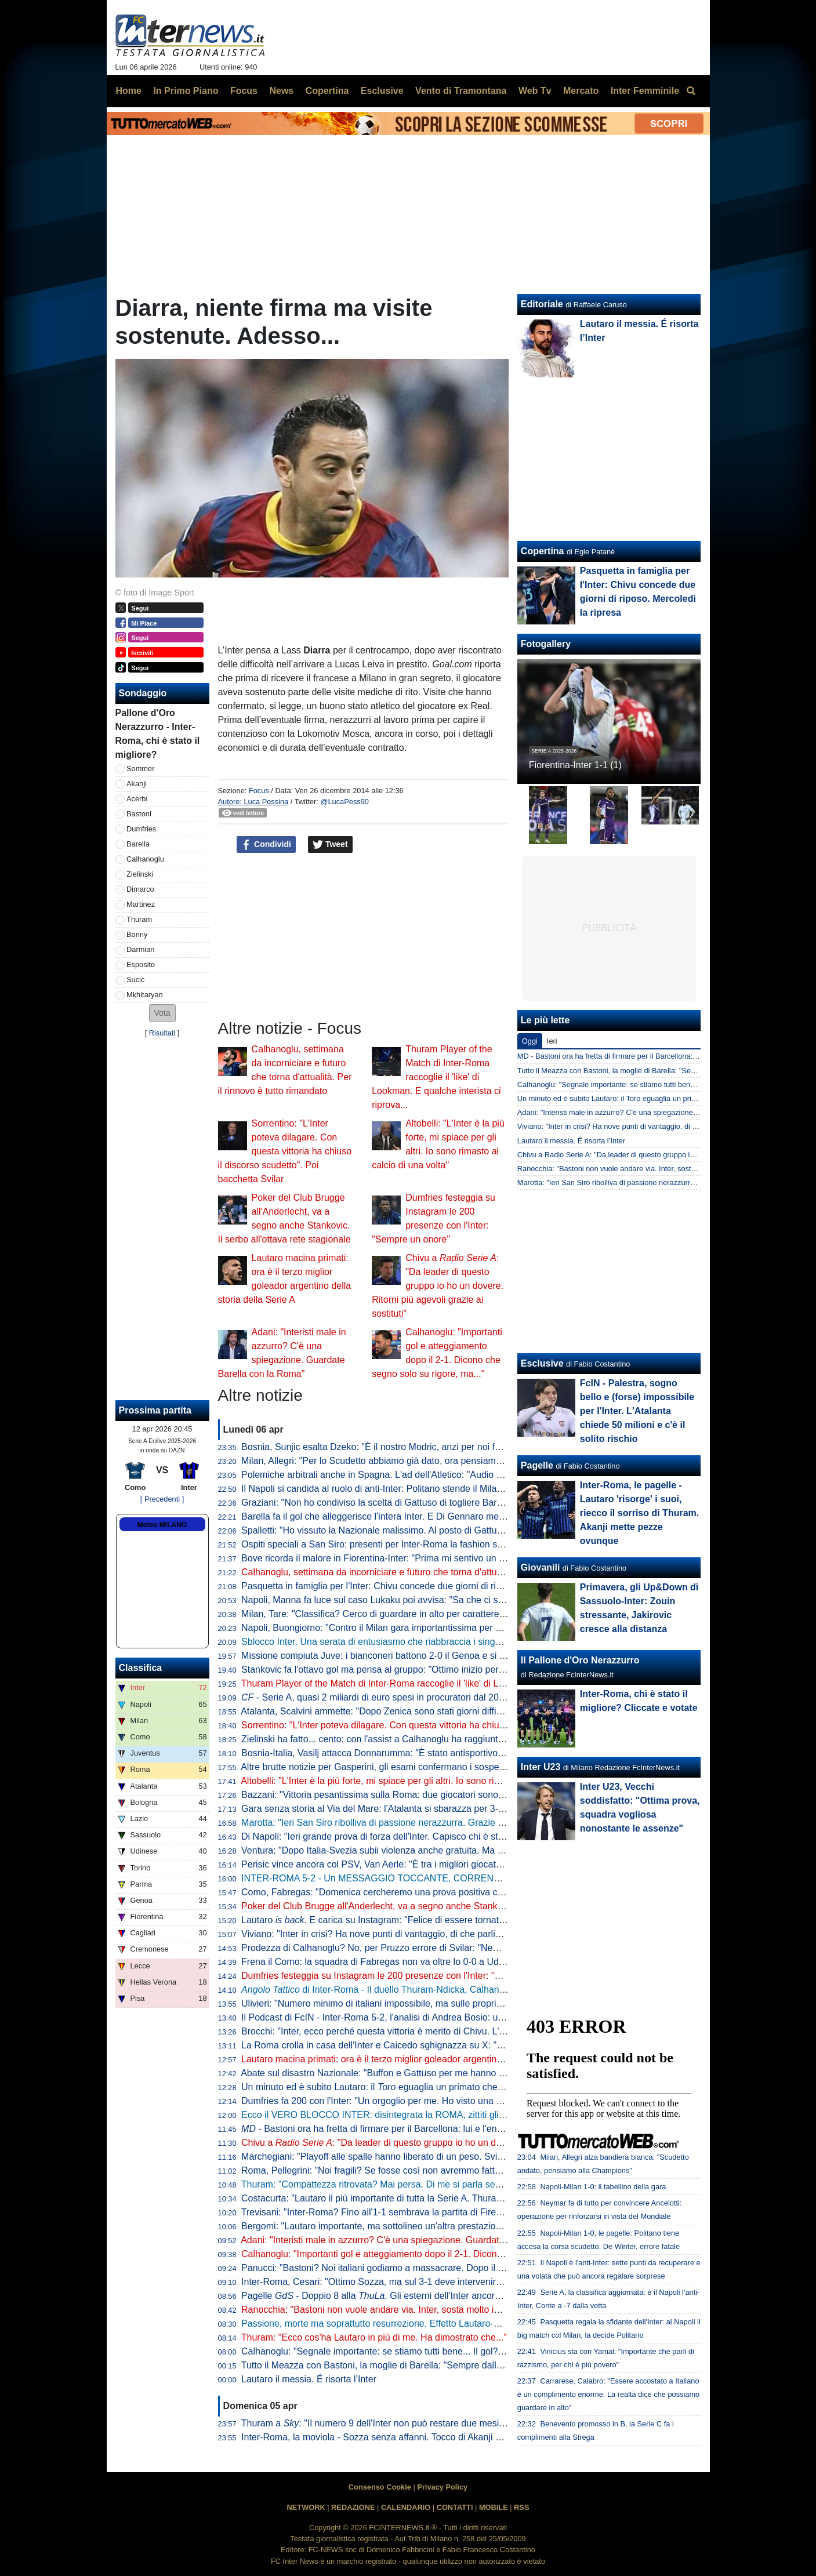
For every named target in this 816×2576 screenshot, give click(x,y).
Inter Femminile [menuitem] (645, 91)
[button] (162, 1013)
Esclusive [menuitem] (382, 91)
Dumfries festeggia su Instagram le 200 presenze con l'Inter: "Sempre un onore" (405, 1976)
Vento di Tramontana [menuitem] (460, 91)
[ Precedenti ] (162, 1499)
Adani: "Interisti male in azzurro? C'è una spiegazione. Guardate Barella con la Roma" (417, 2240)
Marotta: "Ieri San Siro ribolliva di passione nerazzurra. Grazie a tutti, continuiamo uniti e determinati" (448, 1822)
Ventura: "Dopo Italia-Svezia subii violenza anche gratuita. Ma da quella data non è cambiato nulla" (444, 1850)
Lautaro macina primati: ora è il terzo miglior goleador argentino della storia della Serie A (422, 2059)
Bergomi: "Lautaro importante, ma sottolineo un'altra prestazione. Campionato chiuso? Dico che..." (443, 2226)
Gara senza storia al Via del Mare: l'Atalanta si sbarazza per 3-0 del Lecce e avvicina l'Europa (433, 1809)
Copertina (542, 551)
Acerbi (136, 798)
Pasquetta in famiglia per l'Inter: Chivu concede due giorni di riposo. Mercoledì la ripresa (422, 1586)
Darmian (140, 949)
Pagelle (537, 1465)
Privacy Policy (442, 2487)
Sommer (140, 768)
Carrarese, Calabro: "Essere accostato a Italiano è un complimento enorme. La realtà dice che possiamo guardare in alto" (608, 2394)
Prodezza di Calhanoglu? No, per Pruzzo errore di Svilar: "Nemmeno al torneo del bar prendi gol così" (450, 1948)
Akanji (136, 783)
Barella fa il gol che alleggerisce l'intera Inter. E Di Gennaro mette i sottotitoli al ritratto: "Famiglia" (440, 1516)
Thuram (139, 919)
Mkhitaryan (144, 994)
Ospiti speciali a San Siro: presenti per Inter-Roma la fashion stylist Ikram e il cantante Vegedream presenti (460, 1544)
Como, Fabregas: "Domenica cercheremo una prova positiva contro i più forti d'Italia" (415, 1892)
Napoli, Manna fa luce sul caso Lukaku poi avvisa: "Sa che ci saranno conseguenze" (414, 1600)
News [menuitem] (281, 91)
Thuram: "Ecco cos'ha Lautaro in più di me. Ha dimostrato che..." (374, 2337)
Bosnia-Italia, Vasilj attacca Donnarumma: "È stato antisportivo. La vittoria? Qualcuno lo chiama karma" (453, 1753)
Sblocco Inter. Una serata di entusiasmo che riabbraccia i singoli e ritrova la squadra (413, 1642)
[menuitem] (691, 91)
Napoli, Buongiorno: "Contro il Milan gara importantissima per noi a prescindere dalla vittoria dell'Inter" (450, 1628)
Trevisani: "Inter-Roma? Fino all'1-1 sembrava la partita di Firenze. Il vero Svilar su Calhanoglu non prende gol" (469, 2212)
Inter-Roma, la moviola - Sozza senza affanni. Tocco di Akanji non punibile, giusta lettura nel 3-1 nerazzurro (461, 2437)
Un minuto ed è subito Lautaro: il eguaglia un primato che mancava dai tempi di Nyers (427, 2087)
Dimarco (140, 889)
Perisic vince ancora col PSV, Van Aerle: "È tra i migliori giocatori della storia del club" (416, 1864)
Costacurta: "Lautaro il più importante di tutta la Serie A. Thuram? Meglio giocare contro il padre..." (442, 2198)
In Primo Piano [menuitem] (185, 91)
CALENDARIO (405, 2507)
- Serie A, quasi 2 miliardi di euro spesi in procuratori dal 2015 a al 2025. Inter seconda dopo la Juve (453, 1697)
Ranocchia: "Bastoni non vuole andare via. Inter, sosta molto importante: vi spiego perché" (426, 2310)
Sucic (135, 979)
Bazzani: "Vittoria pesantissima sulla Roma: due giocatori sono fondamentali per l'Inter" (419, 1795)
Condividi (266, 845)
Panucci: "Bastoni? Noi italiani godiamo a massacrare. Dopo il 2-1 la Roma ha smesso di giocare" (441, 2268)
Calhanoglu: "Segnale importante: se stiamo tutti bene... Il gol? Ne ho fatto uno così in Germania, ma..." (453, 2351)
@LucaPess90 (344, 801)
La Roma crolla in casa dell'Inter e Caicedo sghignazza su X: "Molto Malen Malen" (409, 2045)
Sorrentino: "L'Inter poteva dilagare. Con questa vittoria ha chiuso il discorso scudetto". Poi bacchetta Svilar (285, 1151)
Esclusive (542, 1363)
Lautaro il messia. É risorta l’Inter (308, 2379)
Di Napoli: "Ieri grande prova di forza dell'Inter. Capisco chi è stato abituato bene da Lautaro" (430, 1836)
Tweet (330, 845)
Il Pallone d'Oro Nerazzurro (580, 1660)
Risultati (162, 1033)
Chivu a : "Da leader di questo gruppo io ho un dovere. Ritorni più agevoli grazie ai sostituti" (437, 1285)
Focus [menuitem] (244, 91)
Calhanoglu (145, 859)
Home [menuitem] (129, 91)
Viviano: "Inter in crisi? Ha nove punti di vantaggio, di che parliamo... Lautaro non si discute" (429, 1934)
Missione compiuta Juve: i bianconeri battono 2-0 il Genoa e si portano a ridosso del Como (427, 1656)
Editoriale (542, 304)
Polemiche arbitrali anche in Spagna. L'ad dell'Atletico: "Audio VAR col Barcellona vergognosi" (434, 1475)
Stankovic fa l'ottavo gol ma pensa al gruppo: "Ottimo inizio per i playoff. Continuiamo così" (427, 1669)
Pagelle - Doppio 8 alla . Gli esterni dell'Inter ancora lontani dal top (400, 2296)
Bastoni (138, 813)
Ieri (552, 1041)
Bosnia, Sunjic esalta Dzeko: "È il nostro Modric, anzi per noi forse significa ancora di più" (424, 1447)
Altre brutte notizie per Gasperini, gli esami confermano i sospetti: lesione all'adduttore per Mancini (442, 1767)
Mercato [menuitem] (581, 91)
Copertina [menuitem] (327, 91)
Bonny (136, 934)
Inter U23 (540, 1767)
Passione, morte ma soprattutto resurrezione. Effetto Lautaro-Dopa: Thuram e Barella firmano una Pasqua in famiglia (481, 2323)
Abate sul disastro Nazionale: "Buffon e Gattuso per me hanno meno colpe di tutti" (409, 2073)
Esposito (140, 964)
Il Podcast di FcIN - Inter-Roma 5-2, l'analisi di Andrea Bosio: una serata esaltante (408, 2017)
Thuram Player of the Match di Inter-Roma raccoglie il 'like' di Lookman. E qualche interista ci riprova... (436, 1077)
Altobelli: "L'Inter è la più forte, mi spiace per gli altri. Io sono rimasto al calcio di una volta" (424, 1781)
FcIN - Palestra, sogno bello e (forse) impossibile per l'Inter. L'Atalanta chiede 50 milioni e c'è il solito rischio (637, 1411)
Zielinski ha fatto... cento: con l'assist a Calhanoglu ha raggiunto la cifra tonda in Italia (416, 1739)
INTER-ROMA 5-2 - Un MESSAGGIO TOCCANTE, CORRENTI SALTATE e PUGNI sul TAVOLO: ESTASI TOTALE (476, 1878)
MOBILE (493, 2507)
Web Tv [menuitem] (535, 91)
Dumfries (141, 828)
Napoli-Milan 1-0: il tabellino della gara (603, 2186)
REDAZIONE (353, 2507)
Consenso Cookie (380, 2487)
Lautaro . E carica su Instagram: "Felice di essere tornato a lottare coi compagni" (421, 1920)
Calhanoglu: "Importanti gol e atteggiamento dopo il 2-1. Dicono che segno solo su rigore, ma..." (437, 2254)
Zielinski (139, 874)
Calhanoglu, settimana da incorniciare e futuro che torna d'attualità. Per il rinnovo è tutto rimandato (443, 1572)
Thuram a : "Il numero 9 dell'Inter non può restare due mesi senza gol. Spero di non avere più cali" (450, 2423)
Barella (138, 844)
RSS (521, 2507)
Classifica (140, 1668)
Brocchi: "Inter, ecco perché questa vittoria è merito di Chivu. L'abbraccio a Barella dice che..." (434, 2031)
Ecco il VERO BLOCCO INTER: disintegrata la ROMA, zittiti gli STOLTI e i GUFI (405, 2115)
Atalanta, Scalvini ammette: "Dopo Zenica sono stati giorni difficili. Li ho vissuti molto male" (426, 1711)
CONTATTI (455, 2507)
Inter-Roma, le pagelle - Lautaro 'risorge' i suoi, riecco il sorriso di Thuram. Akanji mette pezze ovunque (639, 1513)
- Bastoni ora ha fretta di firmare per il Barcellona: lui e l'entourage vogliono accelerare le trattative (450, 2129)
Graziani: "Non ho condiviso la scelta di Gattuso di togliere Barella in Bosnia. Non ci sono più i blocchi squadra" (469, 1502)
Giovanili (540, 1567)
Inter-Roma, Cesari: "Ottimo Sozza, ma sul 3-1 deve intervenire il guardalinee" (401, 2282)
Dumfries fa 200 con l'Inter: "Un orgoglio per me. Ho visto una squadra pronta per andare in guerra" (444, 2101)
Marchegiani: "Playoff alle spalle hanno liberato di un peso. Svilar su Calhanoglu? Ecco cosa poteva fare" (456, 2156)
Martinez (140, 904)
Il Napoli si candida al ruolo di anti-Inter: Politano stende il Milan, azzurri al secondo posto (424, 1489)
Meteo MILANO (162, 1525)
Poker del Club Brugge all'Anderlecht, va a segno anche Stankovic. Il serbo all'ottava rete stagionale (446, 1906)
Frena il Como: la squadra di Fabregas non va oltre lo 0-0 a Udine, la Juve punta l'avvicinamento (439, 1962)
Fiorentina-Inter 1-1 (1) (575, 765)
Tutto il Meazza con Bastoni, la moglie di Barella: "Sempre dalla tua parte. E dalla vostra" (423, 2365)
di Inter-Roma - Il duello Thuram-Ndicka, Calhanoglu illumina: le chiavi (415, 1989)
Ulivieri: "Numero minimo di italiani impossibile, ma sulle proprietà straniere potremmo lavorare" (436, 2003)
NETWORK (306, 2507)
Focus (259, 790)
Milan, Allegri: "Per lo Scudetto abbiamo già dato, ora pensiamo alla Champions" (406, 1461)
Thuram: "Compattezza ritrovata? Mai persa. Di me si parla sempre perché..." (399, 2184)
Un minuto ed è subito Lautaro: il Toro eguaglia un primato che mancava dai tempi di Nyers (666, 1098)
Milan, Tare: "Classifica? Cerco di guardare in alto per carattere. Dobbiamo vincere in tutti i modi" (439, 1614)
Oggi (530, 1041)
